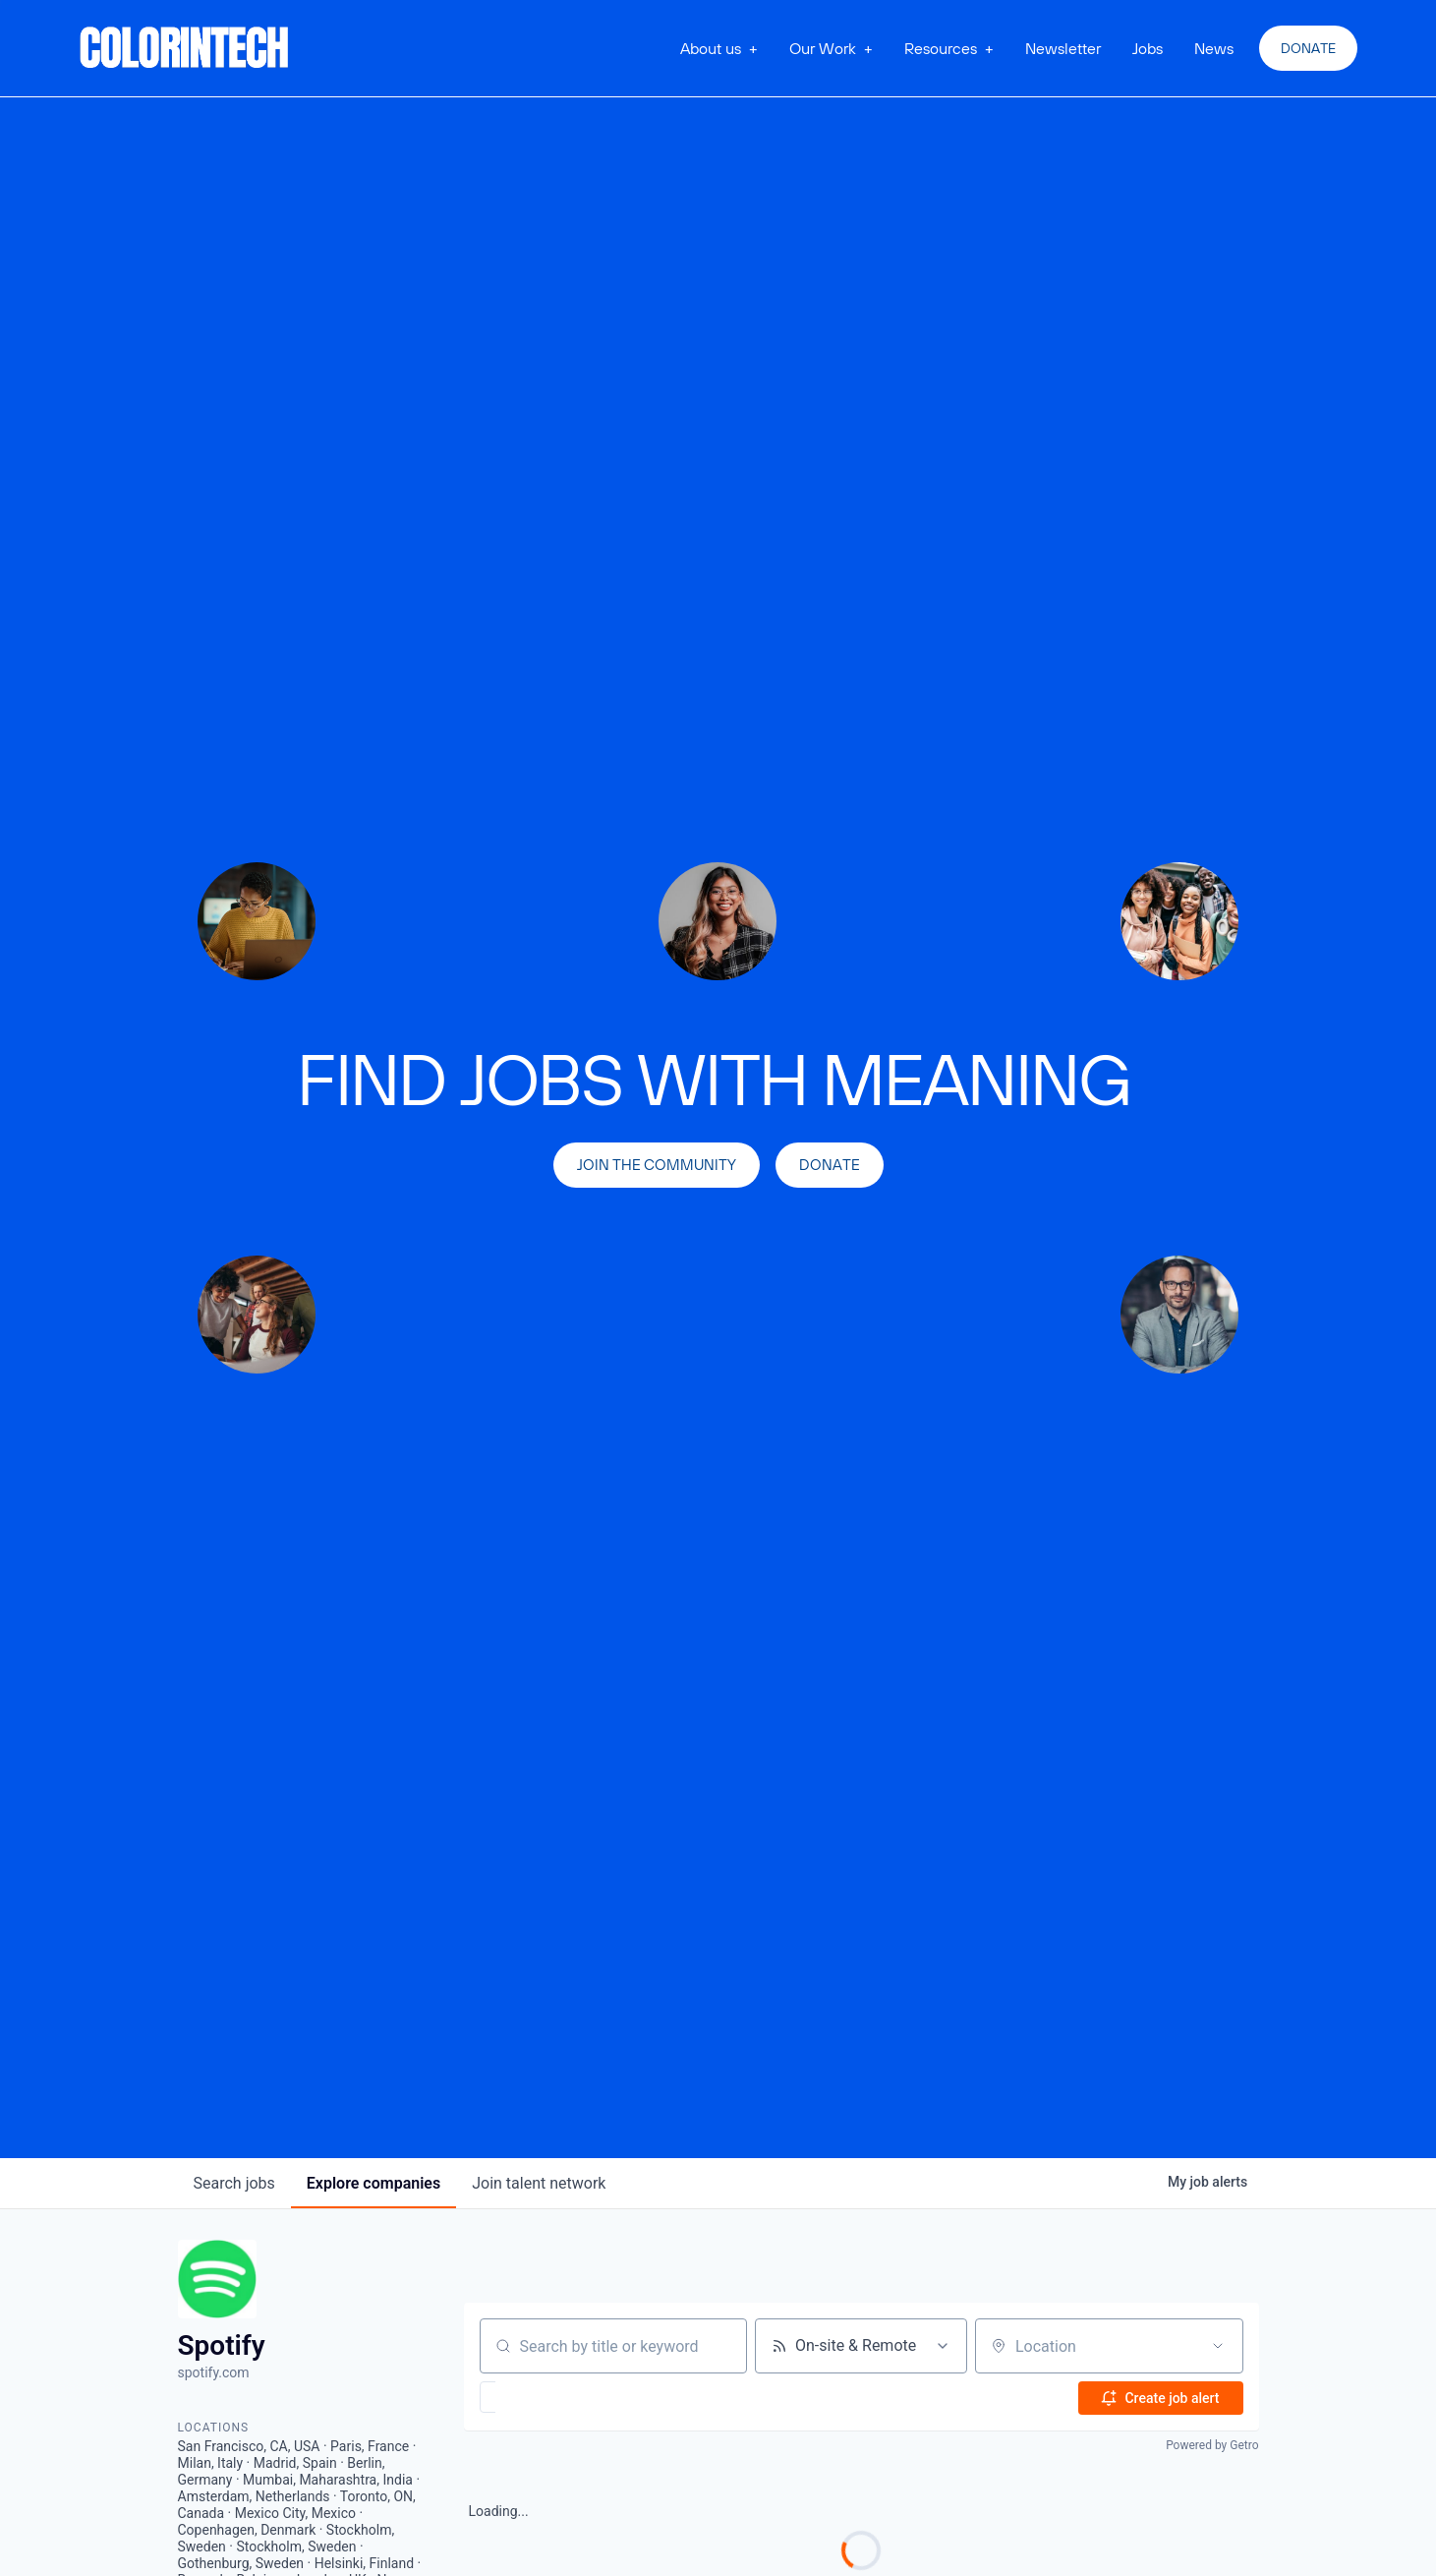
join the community (656, 1164)
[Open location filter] (1217, 2346)
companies (373, 2183)
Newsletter (1063, 48)
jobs (234, 2183)
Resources (940, 48)
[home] (185, 48)
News (1214, 48)
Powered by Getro (1212, 2445)
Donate (1308, 48)
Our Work (822, 48)
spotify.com (214, 2372)
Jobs (1147, 48)
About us (710, 48)
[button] (719, 48)
